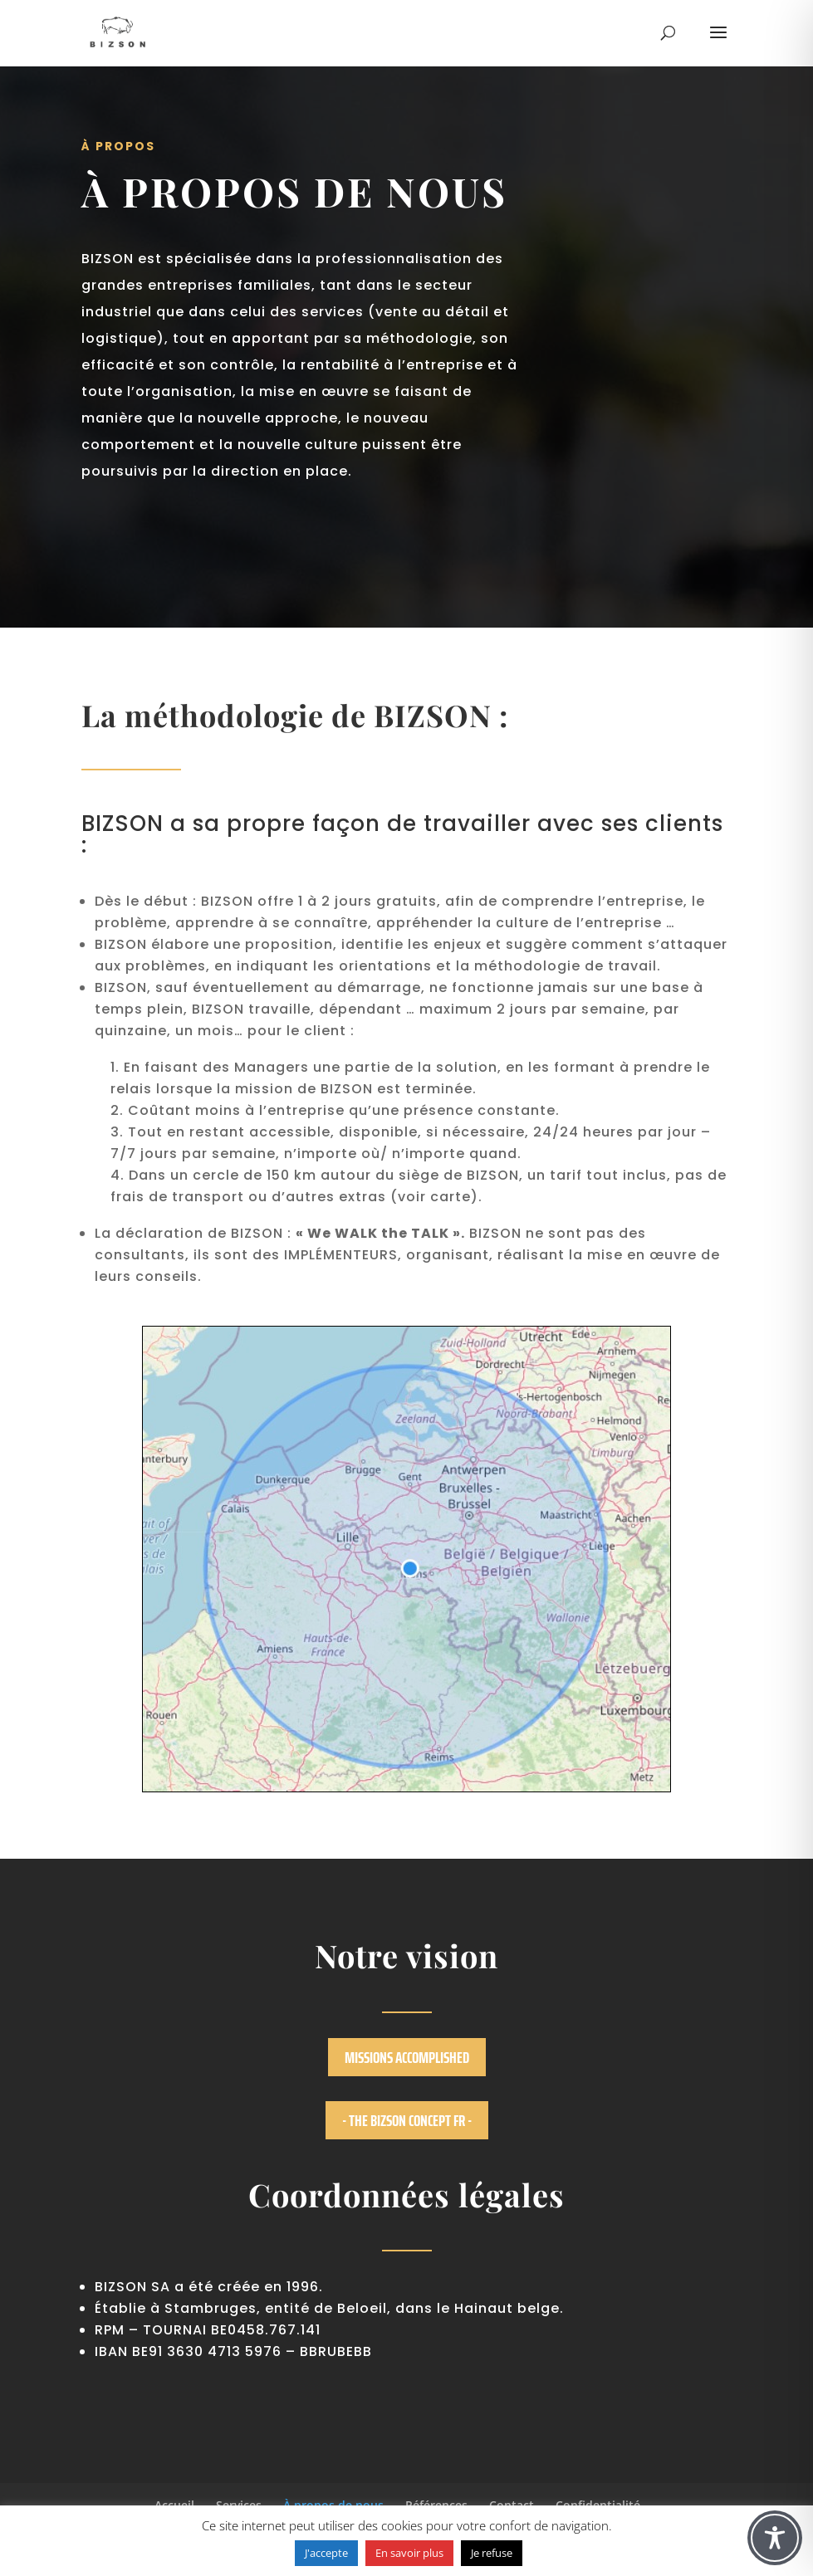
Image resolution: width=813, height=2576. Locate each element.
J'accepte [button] (326, 2552)
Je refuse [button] (491, 2552)
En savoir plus (409, 2552)
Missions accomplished (407, 2057)
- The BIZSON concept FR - (407, 2120)
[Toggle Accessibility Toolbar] (775, 2538)
